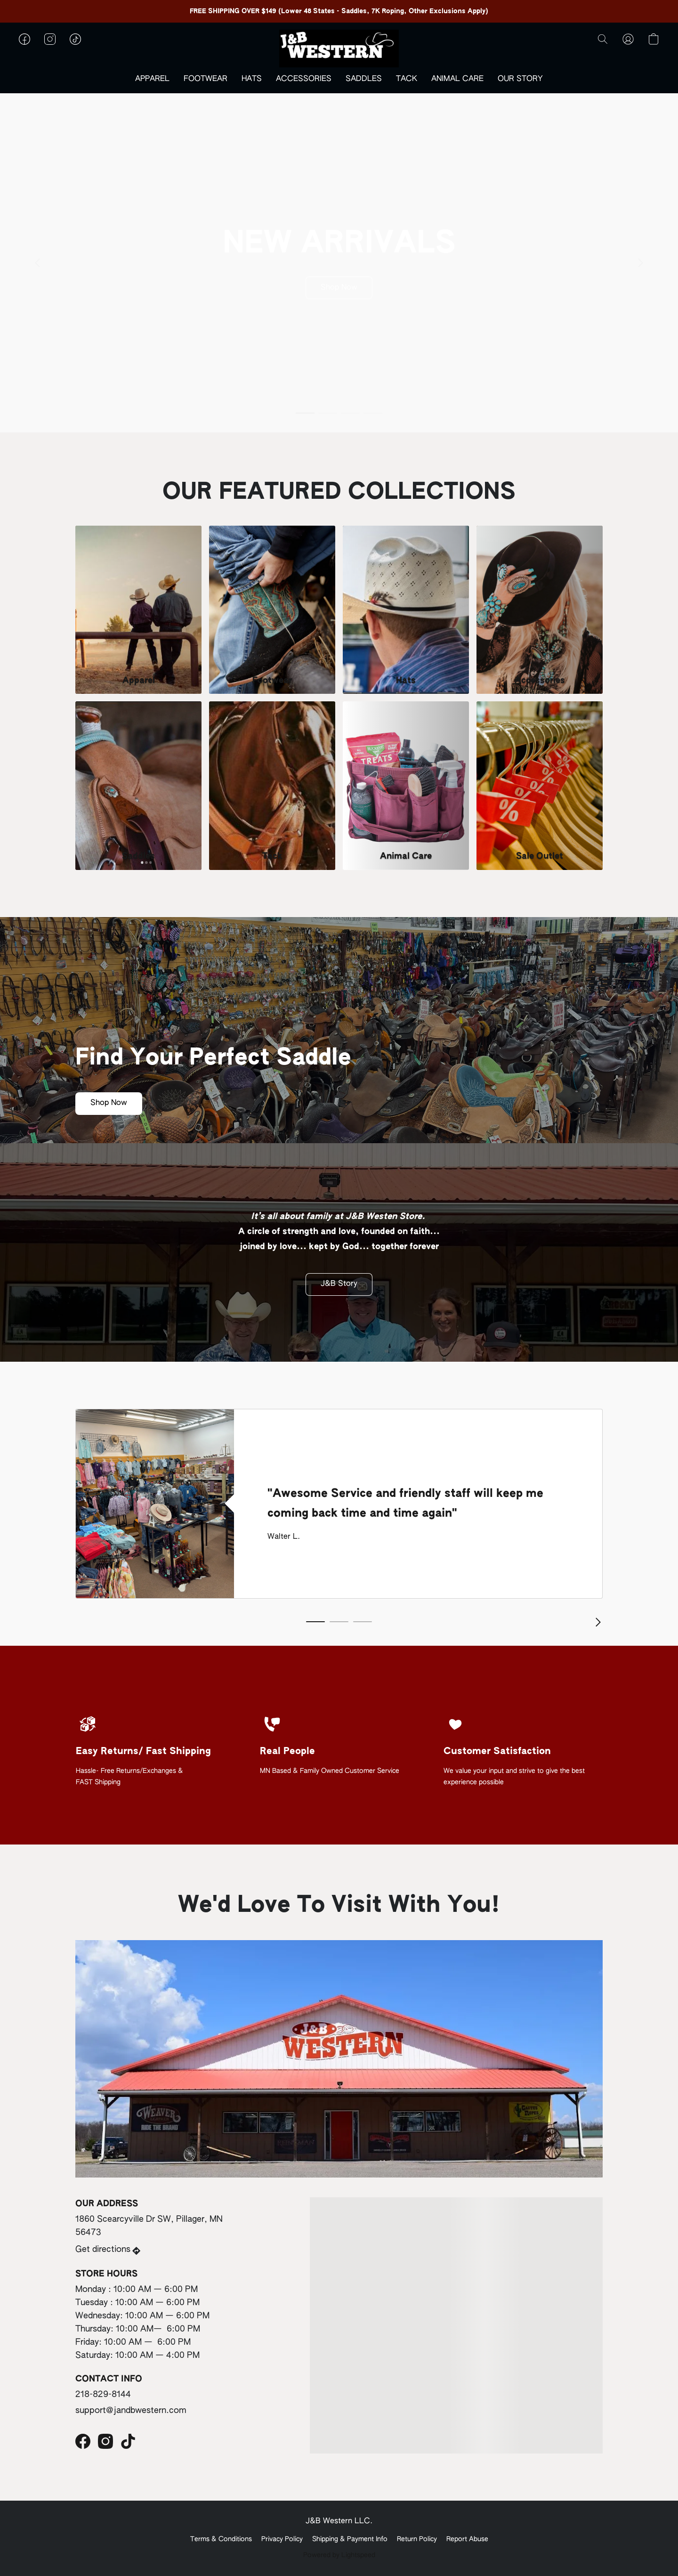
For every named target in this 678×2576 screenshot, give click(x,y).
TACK (406, 79)
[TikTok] (128, 2441)
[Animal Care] (406, 785)
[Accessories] (539, 610)
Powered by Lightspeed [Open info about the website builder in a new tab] (339, 2555)
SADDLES (364, 79)
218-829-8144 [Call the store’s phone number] (103, 2394)
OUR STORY (520, 79)
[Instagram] (105, 2441)
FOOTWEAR (205, 79)
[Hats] (406, 610)
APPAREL (152, 79)
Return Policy (417, 2539)
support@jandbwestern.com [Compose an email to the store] (130, 2410)
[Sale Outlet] (539, 785)
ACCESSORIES (303, 79)
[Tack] (272, 785)
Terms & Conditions (221, 2539)
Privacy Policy (282, 2539)
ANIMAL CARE (457, 79)
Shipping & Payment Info (349, 2539)
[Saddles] (138, 785)
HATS (252, 79)
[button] (339, 48)
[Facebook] (82, 2441)
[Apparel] (138, 610)
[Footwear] (272, 610)
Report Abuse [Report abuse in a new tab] (467, 2539)
